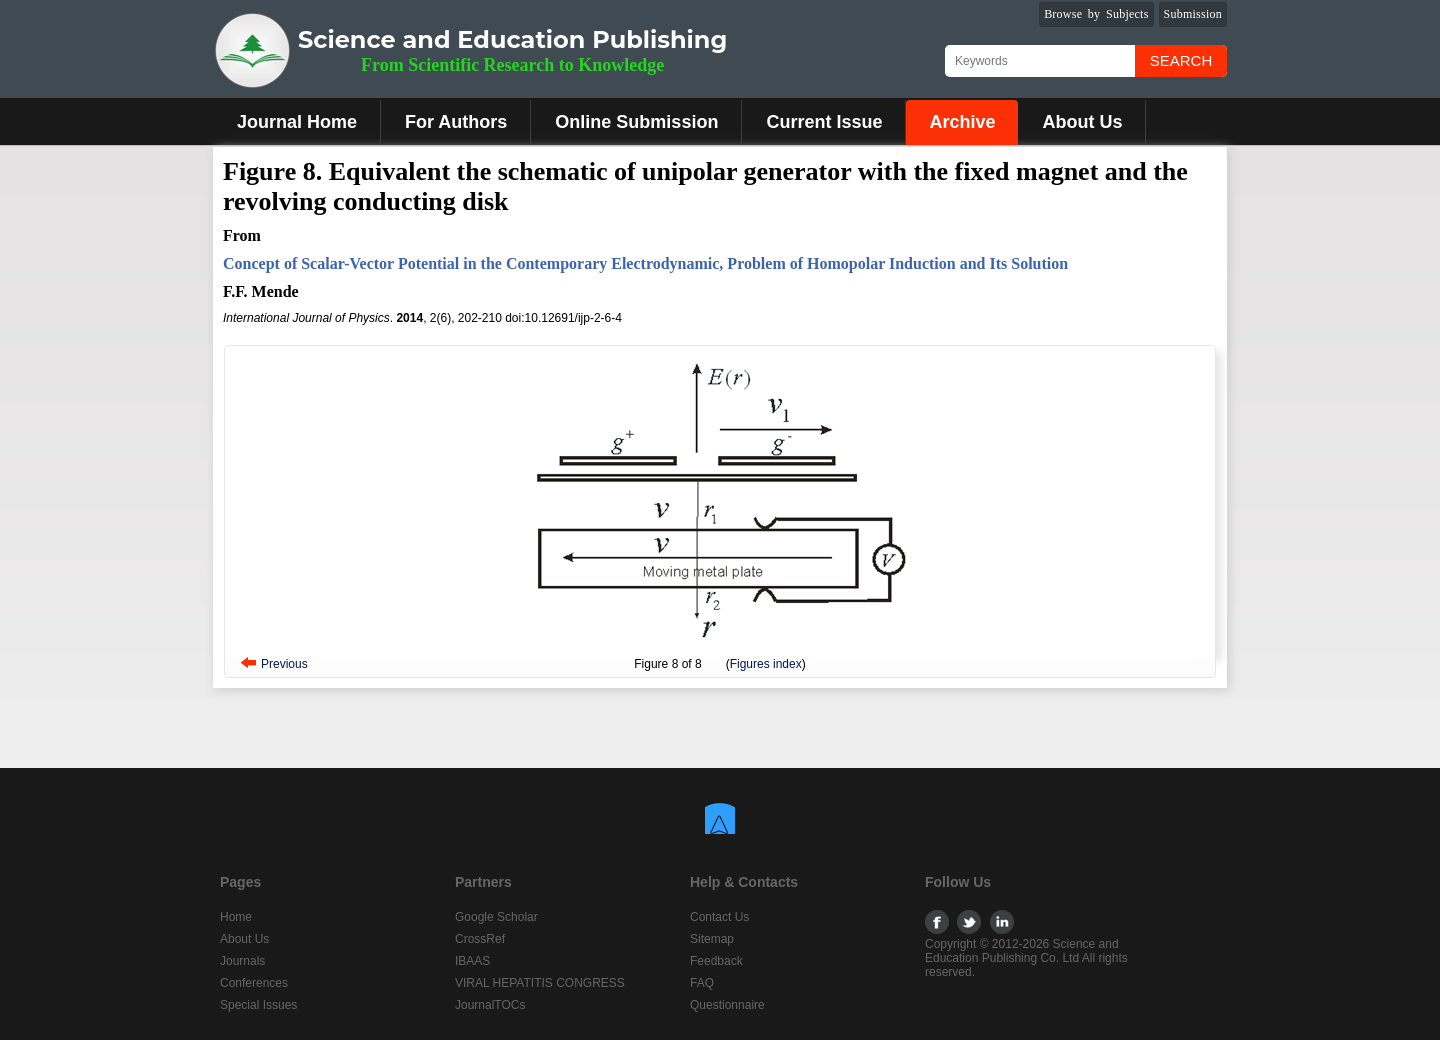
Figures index (766, 664)
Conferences (254, 983)
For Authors (456, 122)
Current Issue (824, 122)
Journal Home (297, 122)
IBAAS (472, 961)
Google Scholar (496, 917)
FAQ (702, 983)
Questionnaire (727, 1005)
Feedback (716, 961)
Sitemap (712, 939)
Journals (242, 961)
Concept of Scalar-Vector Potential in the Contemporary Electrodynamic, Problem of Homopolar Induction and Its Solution (645, 263)
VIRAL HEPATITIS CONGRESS (540, 983)
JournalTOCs (490, 1005)
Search (1181, 60)
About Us (1082, 122)
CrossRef (480, 939)
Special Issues (258, 1005)
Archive (962, 122)
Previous (284, 664)
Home (236, 917)
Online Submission (636, 122)
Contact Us (719, 917)
